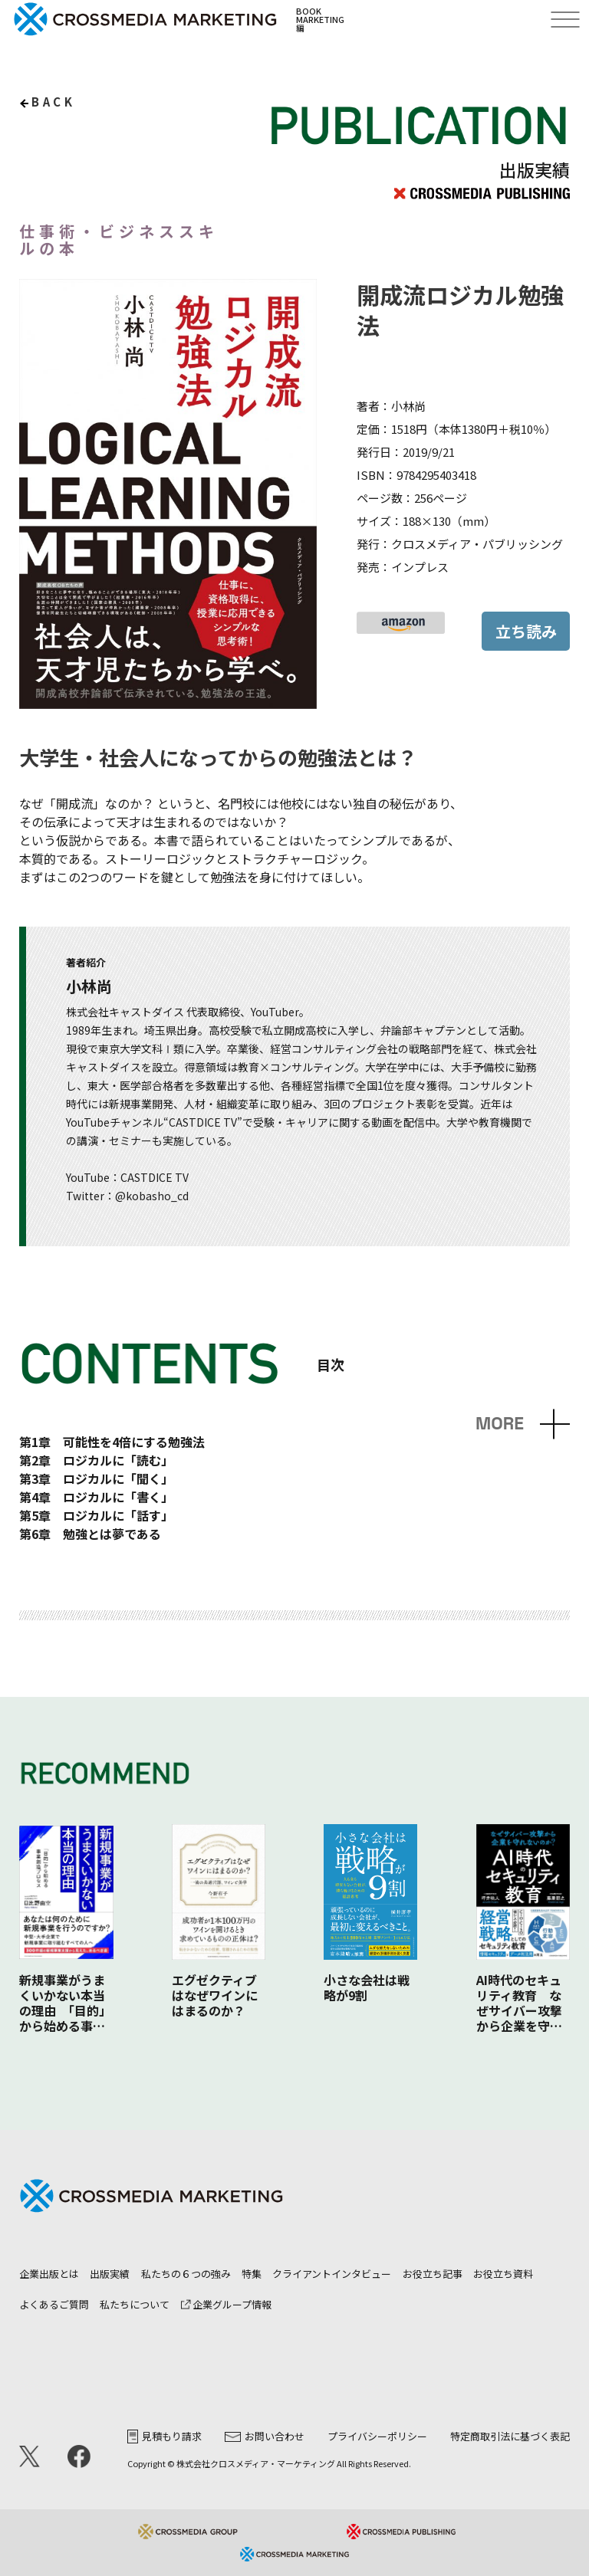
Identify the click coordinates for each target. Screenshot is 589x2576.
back (53, 102)
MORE (499, 1423)
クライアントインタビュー (331, 2273)
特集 (252, 2273)
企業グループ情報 (226, 2304)
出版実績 (110, 2273)
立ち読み (526, 631)
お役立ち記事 (432, 2273)
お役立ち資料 (503, 2273)
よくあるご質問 (54, 2304)
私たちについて (134, 2304)
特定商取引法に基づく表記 (510, 2436)
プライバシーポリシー (377, 2436)
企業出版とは (49, 2273)
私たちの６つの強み (186, 2273)
